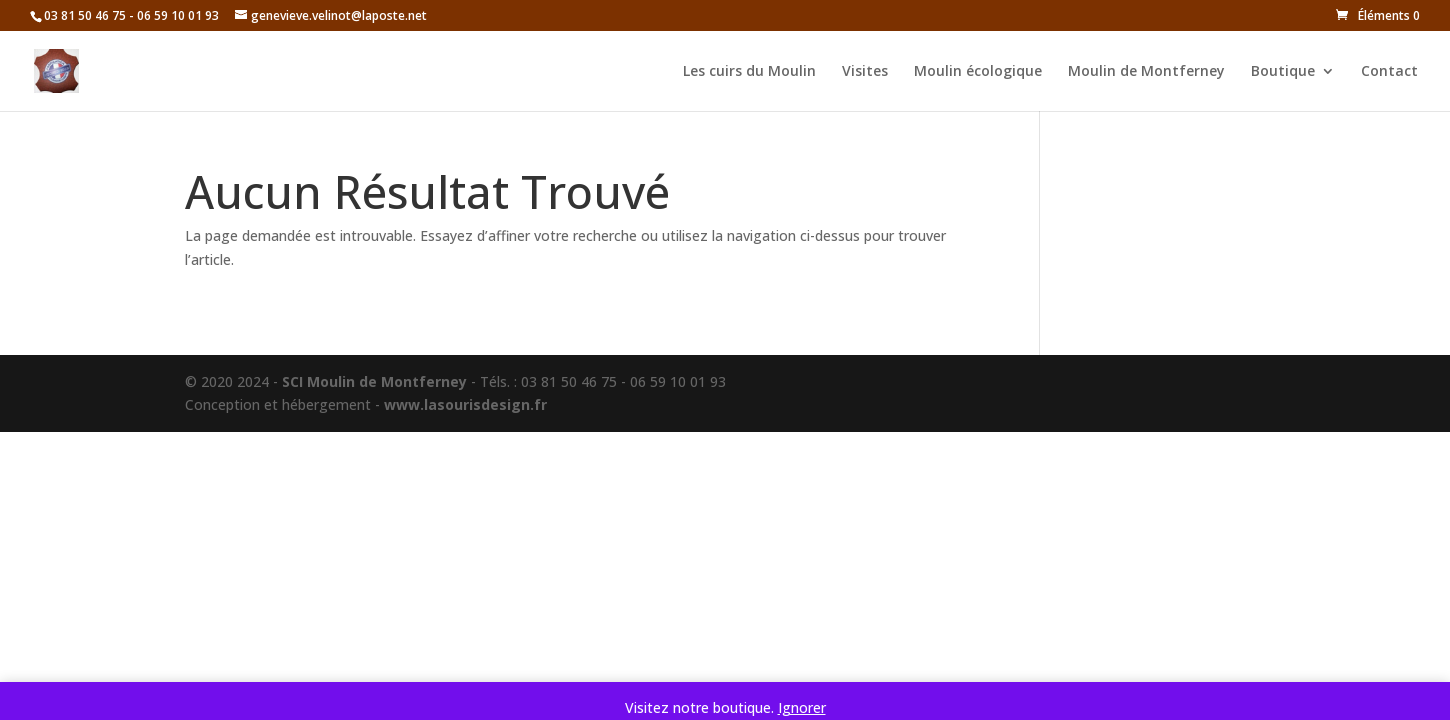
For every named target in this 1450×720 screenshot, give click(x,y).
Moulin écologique (978, 72)
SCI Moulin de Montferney (374, 381)
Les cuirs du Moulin (749, 72)
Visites (865, 72)
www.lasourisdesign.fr (465, 404)
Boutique (1283, 72)
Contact (1389, 72)
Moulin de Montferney (1146, 72)
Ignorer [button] (802, 707)
